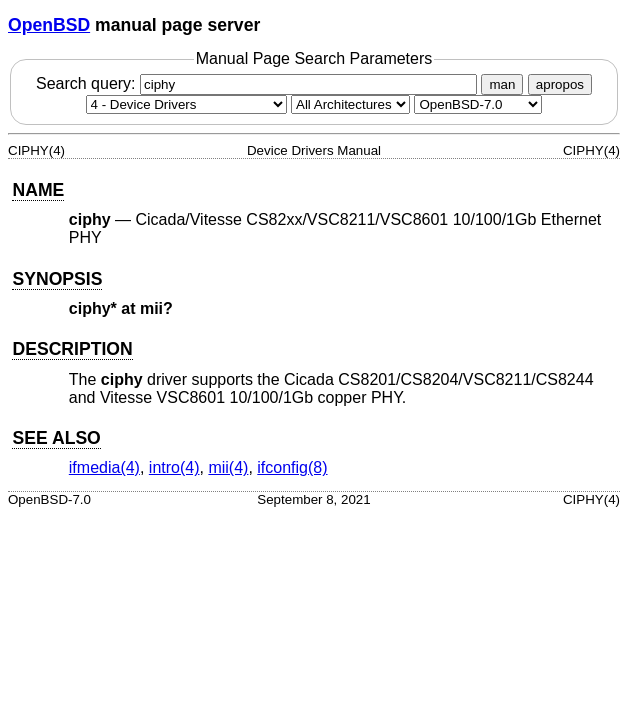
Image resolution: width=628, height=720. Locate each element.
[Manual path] (478, 104)
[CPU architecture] (350, 104)
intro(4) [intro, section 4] (174, 467)
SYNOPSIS (57, 279)
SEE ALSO (56, 438)
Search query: (259, 83)
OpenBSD (49, 25)
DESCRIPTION (72, 349)
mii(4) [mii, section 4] (228, 467)
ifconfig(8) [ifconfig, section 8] (292, 467)
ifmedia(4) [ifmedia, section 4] (104, 467)
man (502, 84)
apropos (560, 84)
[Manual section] (186, 104)
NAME (38, 190)
